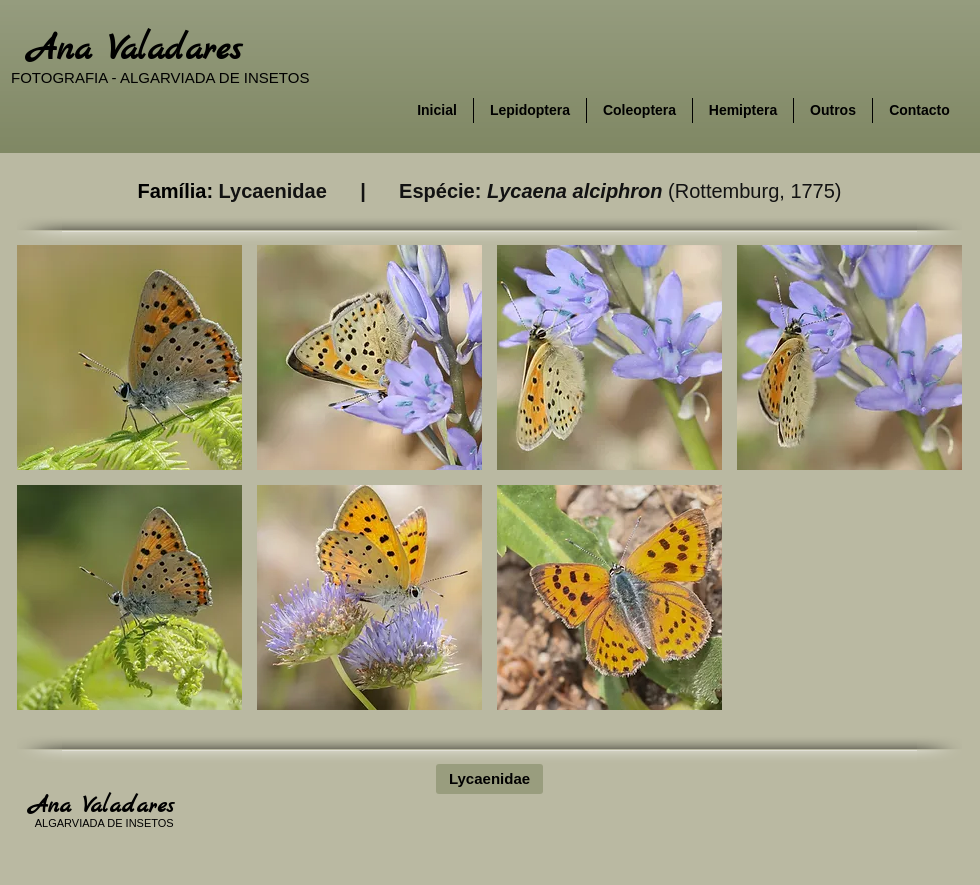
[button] (129, 357)
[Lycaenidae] (489, 779)
